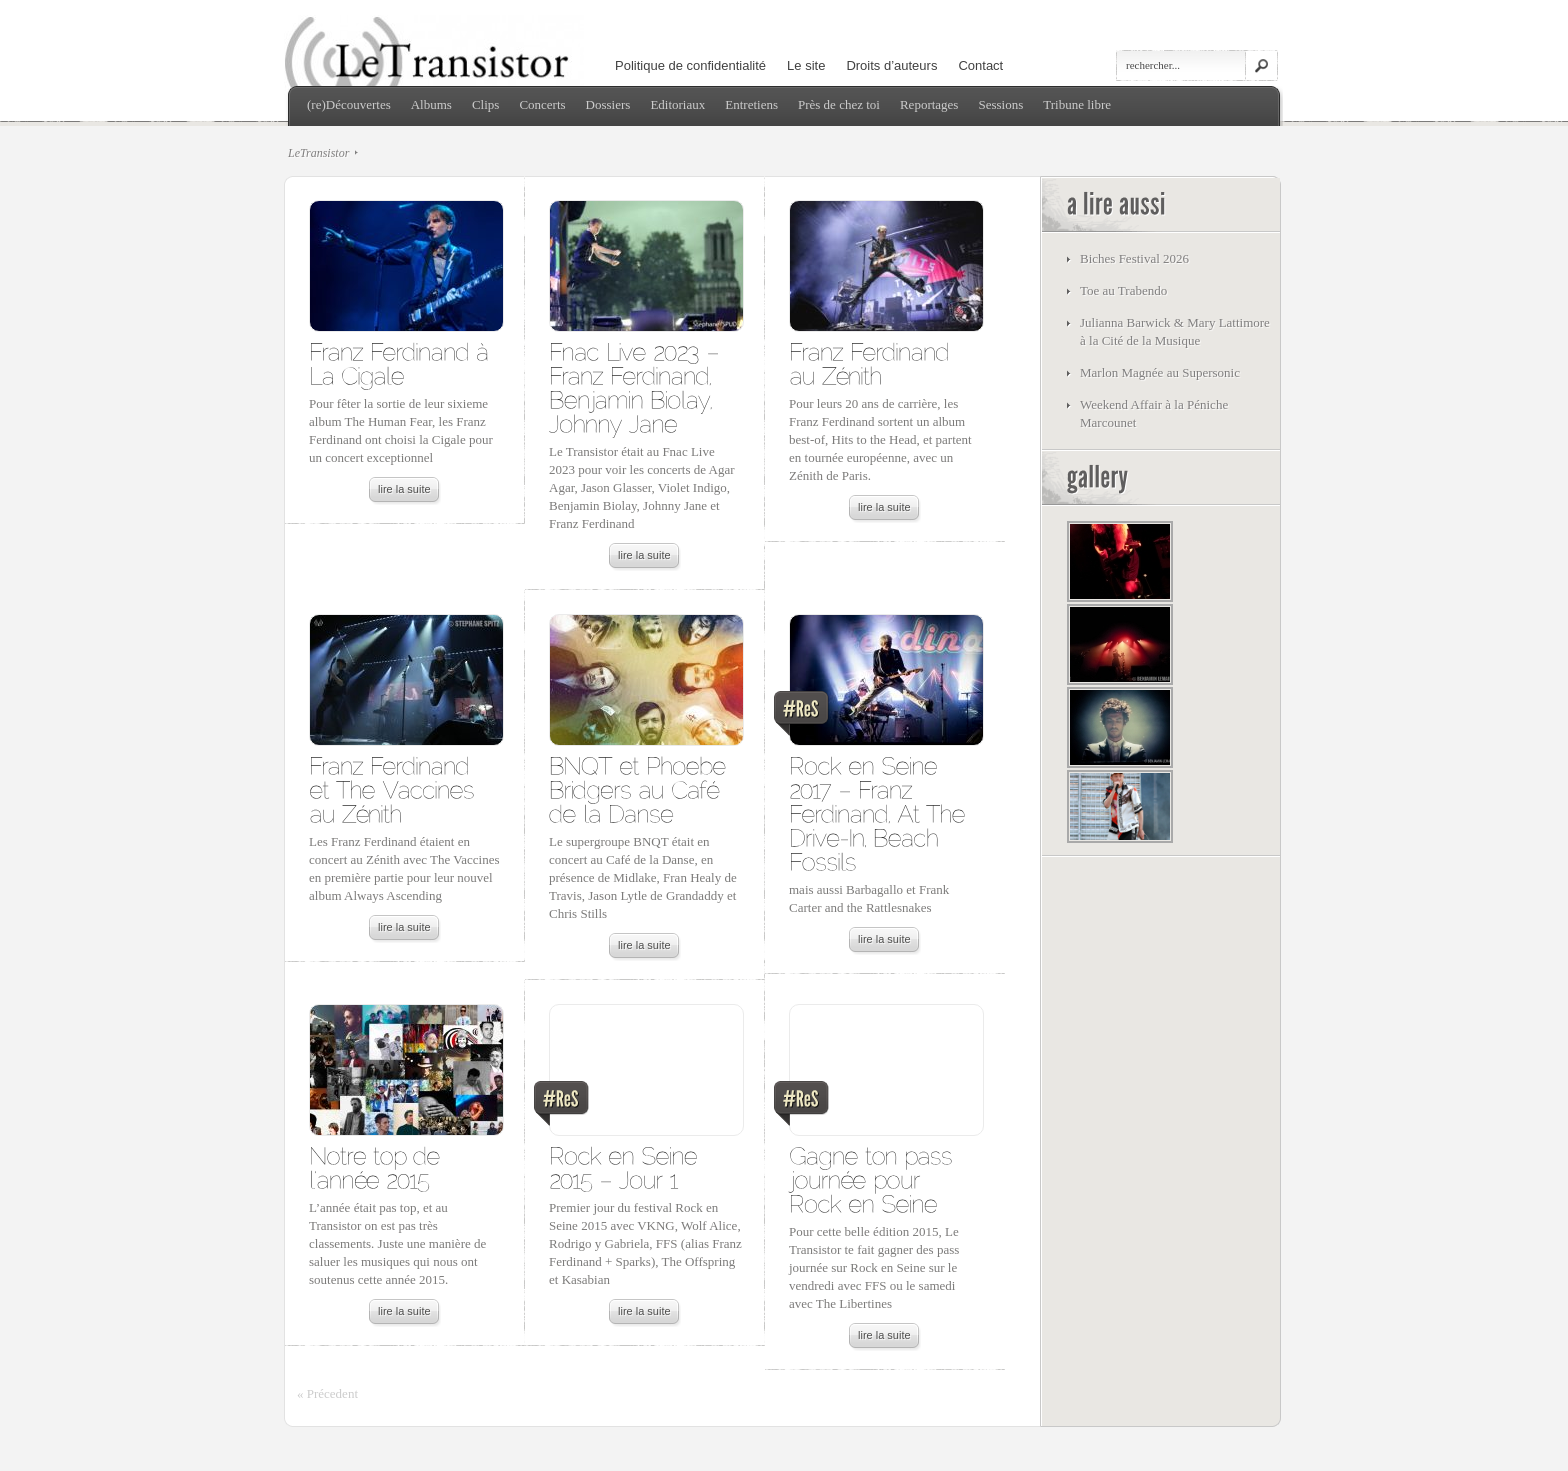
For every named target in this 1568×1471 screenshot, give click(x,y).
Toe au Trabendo (1123, 290)
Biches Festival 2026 (1134, 258)
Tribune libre (1077, 104)
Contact (980, 65)
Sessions (1000, 104)
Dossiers (608, 104)
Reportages (929, 104)
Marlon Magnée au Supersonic (1160, 372)
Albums (431, 104)
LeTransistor (318, 153)
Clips (485, 104)
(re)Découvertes (349, 104)
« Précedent (327, 1393)
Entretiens (751, 104)
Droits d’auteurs (891, 65)
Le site (806, 65)
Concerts (542, 104)
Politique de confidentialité (690, 65)
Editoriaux (677, 104)
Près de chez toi (839, 104)
